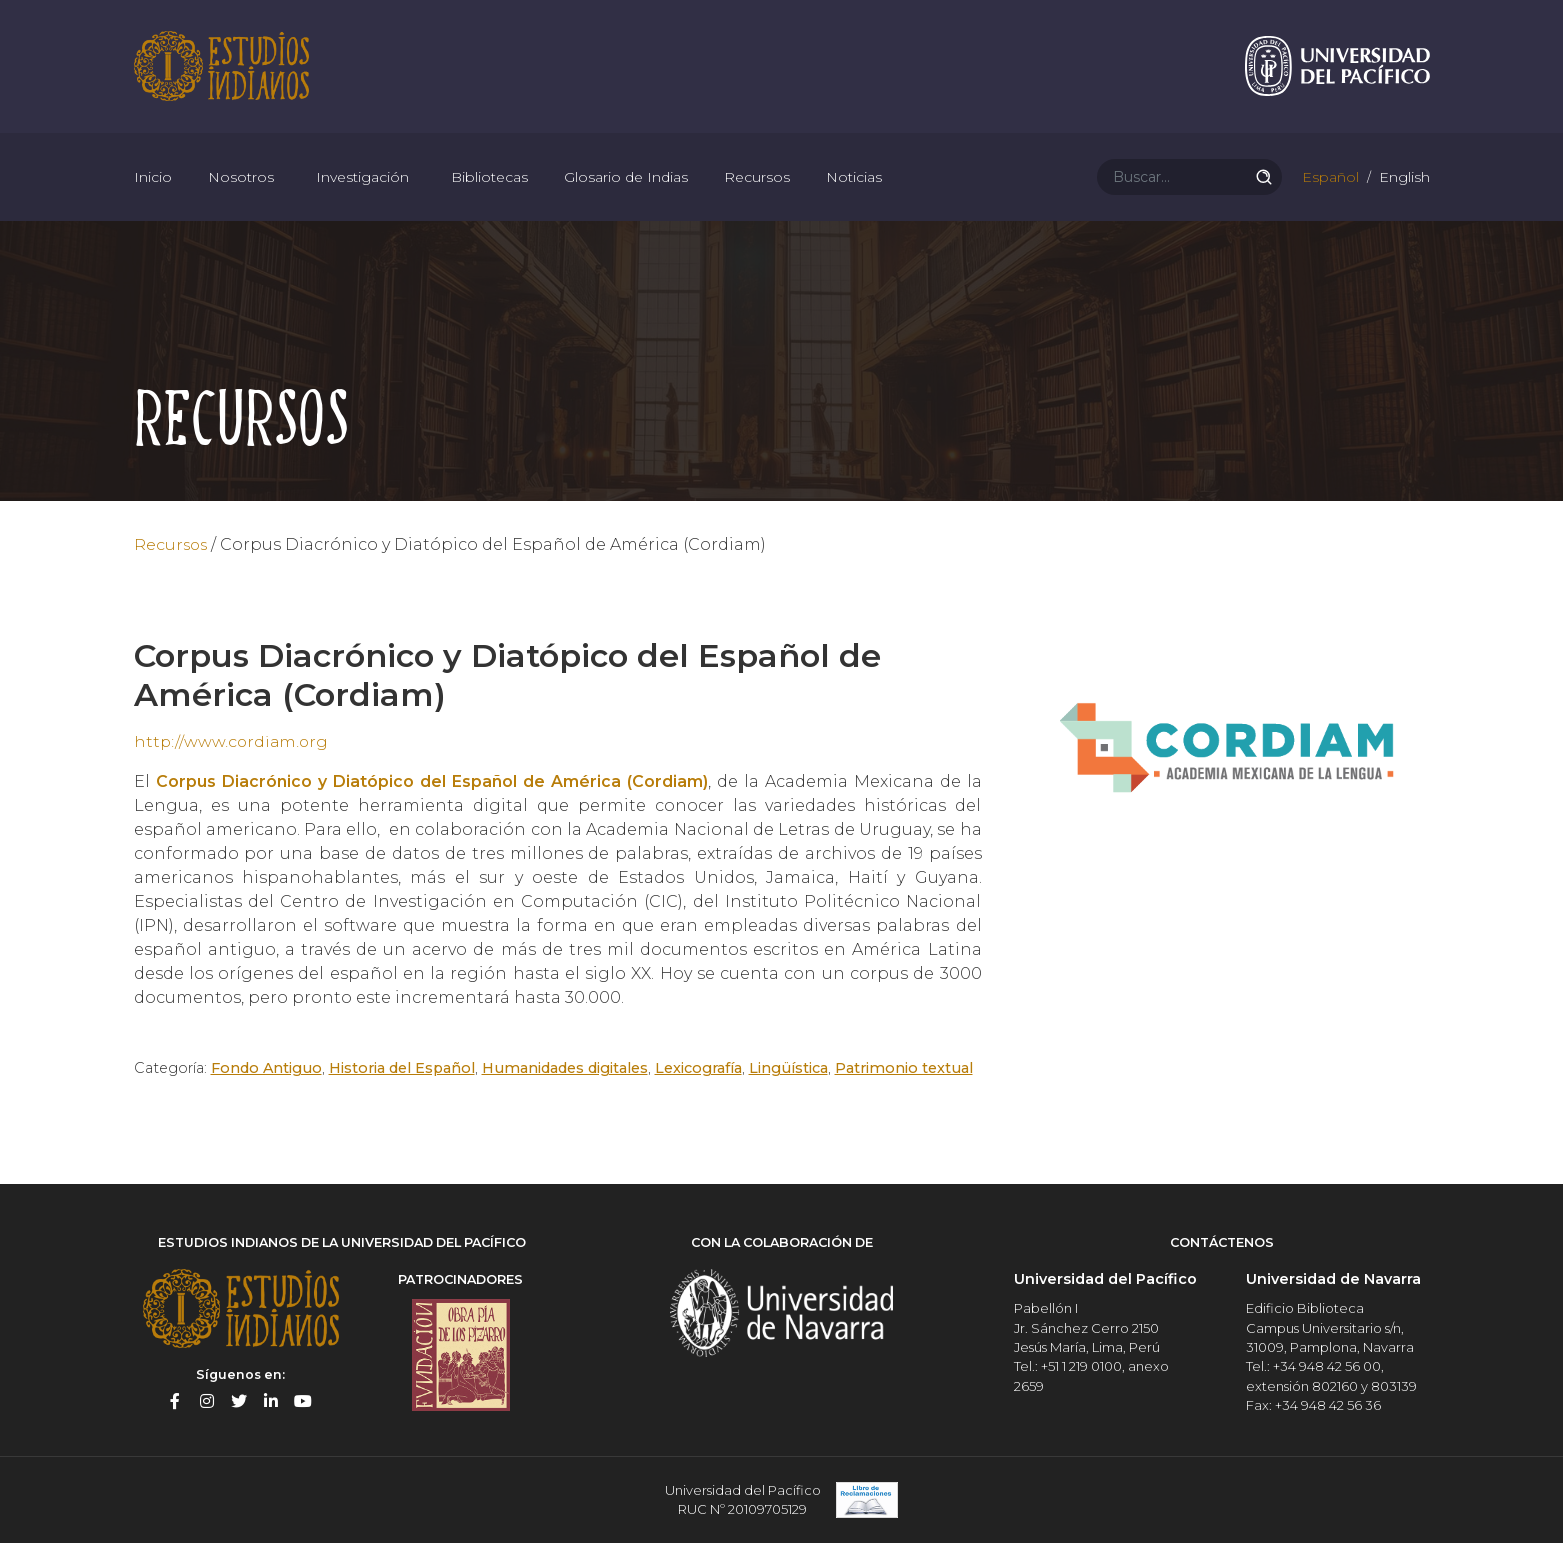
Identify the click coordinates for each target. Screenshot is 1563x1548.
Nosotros (241, 180)
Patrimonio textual (906, 1073)
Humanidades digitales (567, 1073)
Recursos (757, 180)
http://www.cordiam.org (233, 746)
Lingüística (790, 1073)
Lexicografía (700, 1073)
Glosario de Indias (626, 180)
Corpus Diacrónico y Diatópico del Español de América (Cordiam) (432, 786)
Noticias (854, 180)
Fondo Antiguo (267, 1073)
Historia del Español (403, 1073)
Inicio (153, 180)
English (1402, 180)
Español (1328, 180)
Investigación (362, 180)
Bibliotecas (489, 180)
